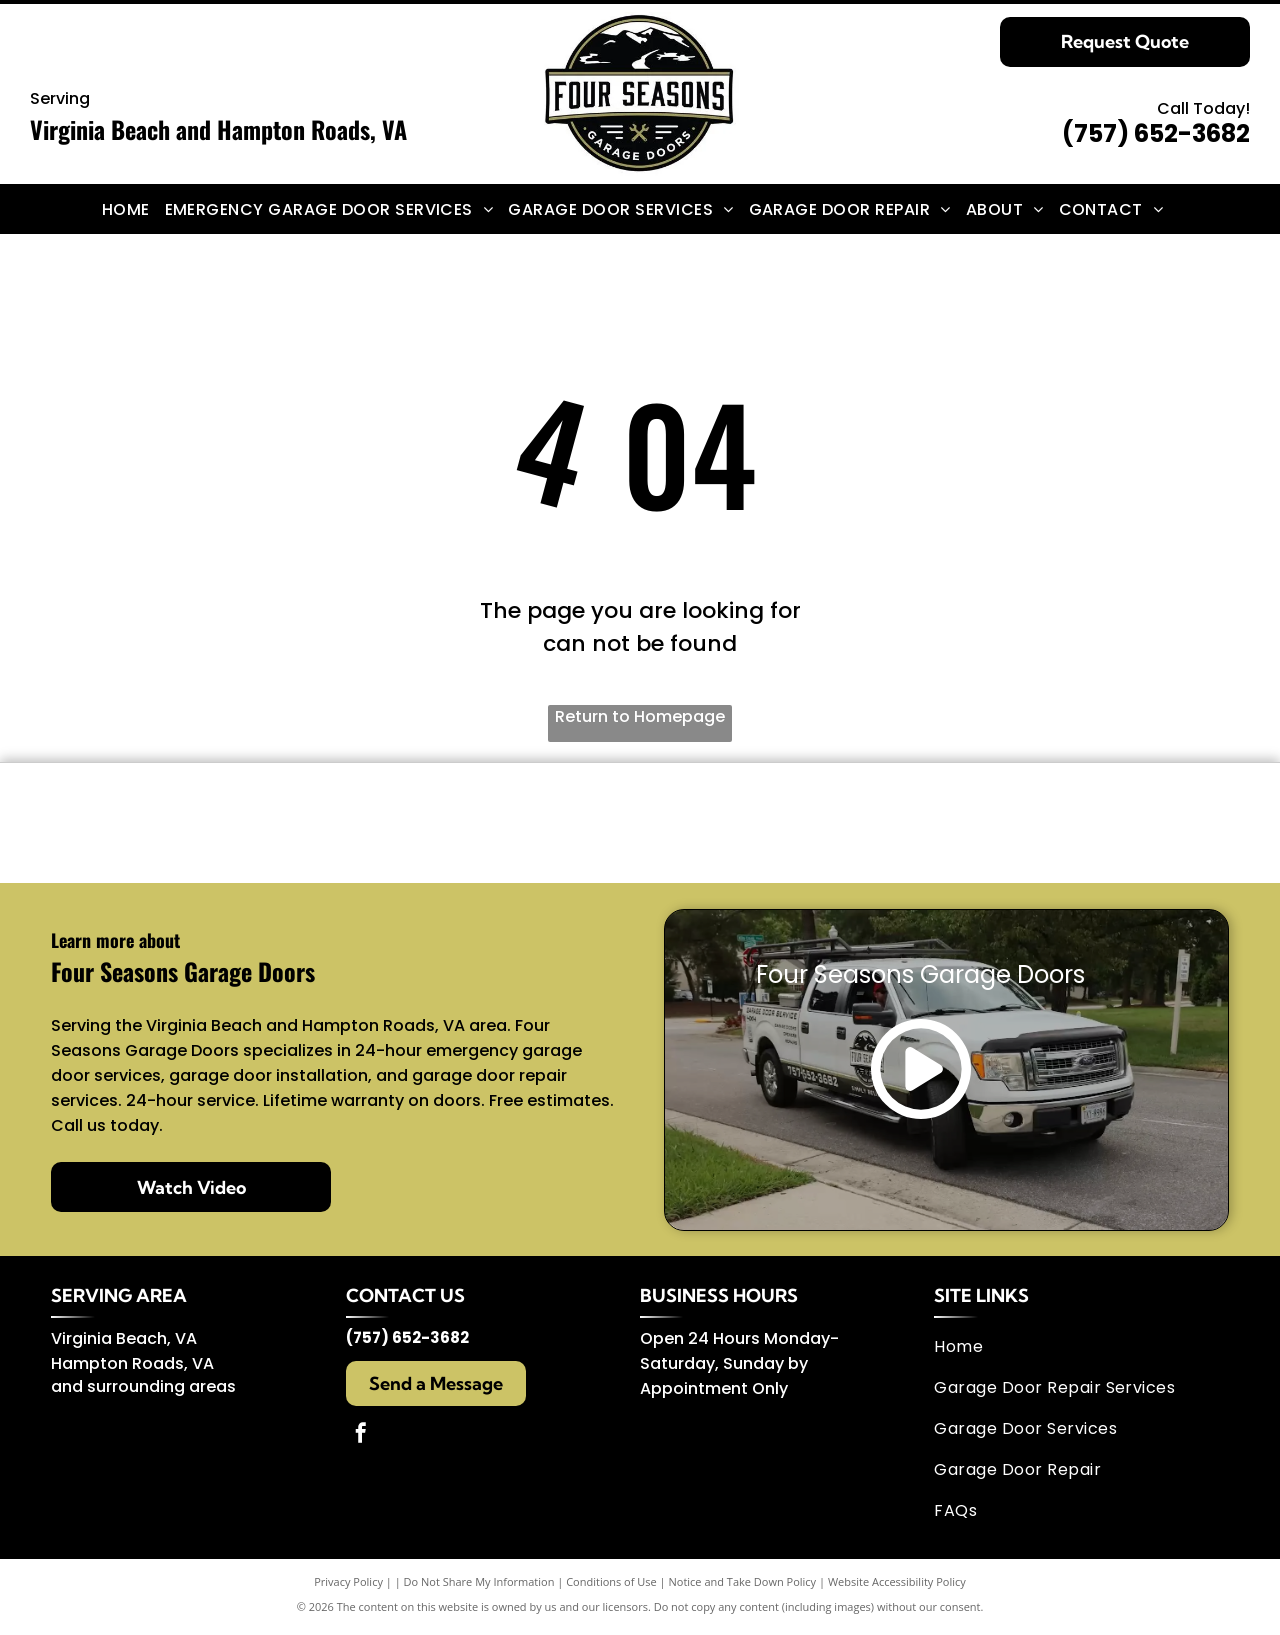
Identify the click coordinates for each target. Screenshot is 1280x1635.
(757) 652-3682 (1156, 133)
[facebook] (361, 1441)
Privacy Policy (348, 1587)
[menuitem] (133, 208)
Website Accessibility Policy (897, 1587)
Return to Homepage (640, 716)
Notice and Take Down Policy (743, 1587)
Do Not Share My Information (479, 1587)
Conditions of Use (611, 1587)
